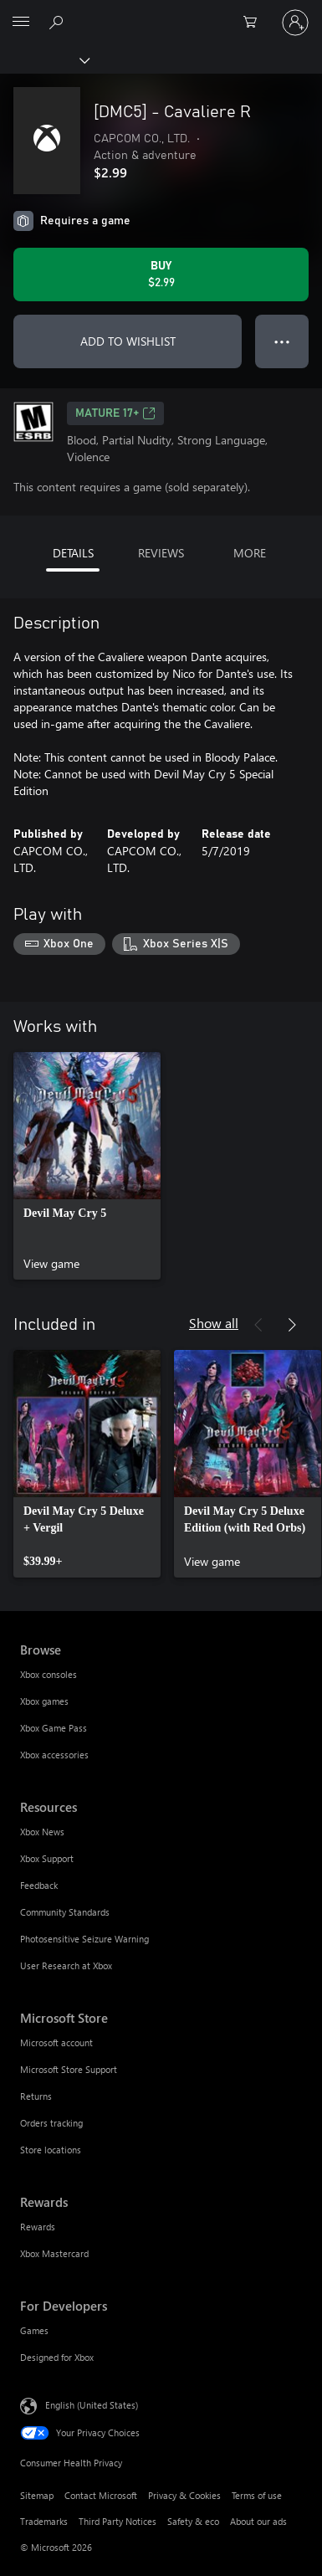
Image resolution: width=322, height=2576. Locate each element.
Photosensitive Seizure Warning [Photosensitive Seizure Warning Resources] (84, 1938)
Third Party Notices (117, 2521)
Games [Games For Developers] (34, 2330)
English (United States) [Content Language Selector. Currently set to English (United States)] (91, 2404)
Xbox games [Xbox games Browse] (44, 1701)
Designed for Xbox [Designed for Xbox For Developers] (57, 2357)
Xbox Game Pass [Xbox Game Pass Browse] (53, 1727)
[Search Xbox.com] (58, 21)
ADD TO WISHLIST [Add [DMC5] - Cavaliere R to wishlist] (128, 341)
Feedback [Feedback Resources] (39, 1885)
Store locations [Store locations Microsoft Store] (50, 2149)
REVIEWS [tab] (161, 553)
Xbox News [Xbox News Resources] (42, 1831)
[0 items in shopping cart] (255, 23)
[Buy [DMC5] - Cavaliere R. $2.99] (161, 274)
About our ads (258, 2521)
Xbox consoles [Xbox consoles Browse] (48, 1674)
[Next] (292, 1325)
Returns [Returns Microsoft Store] (36, 2096)
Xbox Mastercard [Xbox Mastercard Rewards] (54, 2253)
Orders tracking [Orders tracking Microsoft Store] (51, 2122)
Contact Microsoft (100, 2495)
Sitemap (37, 2495)
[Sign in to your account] (295, 23)
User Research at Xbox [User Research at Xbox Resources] (66, 1965)
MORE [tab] (249, 553)
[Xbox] (44, 59)
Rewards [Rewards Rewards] (37, 2226)
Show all (213, 1323)
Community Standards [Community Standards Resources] (65, 1911)
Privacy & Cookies (184, 2495)
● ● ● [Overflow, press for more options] (282, 341)
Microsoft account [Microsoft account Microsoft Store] (56, 2042)
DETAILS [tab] (73, 553)
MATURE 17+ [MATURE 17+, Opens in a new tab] (115, 413)
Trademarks (44, 2521)
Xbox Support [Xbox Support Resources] (47, 1858)
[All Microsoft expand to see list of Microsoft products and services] (21, 23)
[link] (87, 1166)
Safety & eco (193, 2521)
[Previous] (258, 1325)
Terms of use (257, 2495)
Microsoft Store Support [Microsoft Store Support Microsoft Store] (68, 2069)
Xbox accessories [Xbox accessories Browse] (54, 1754)
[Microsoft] (160, 13)
